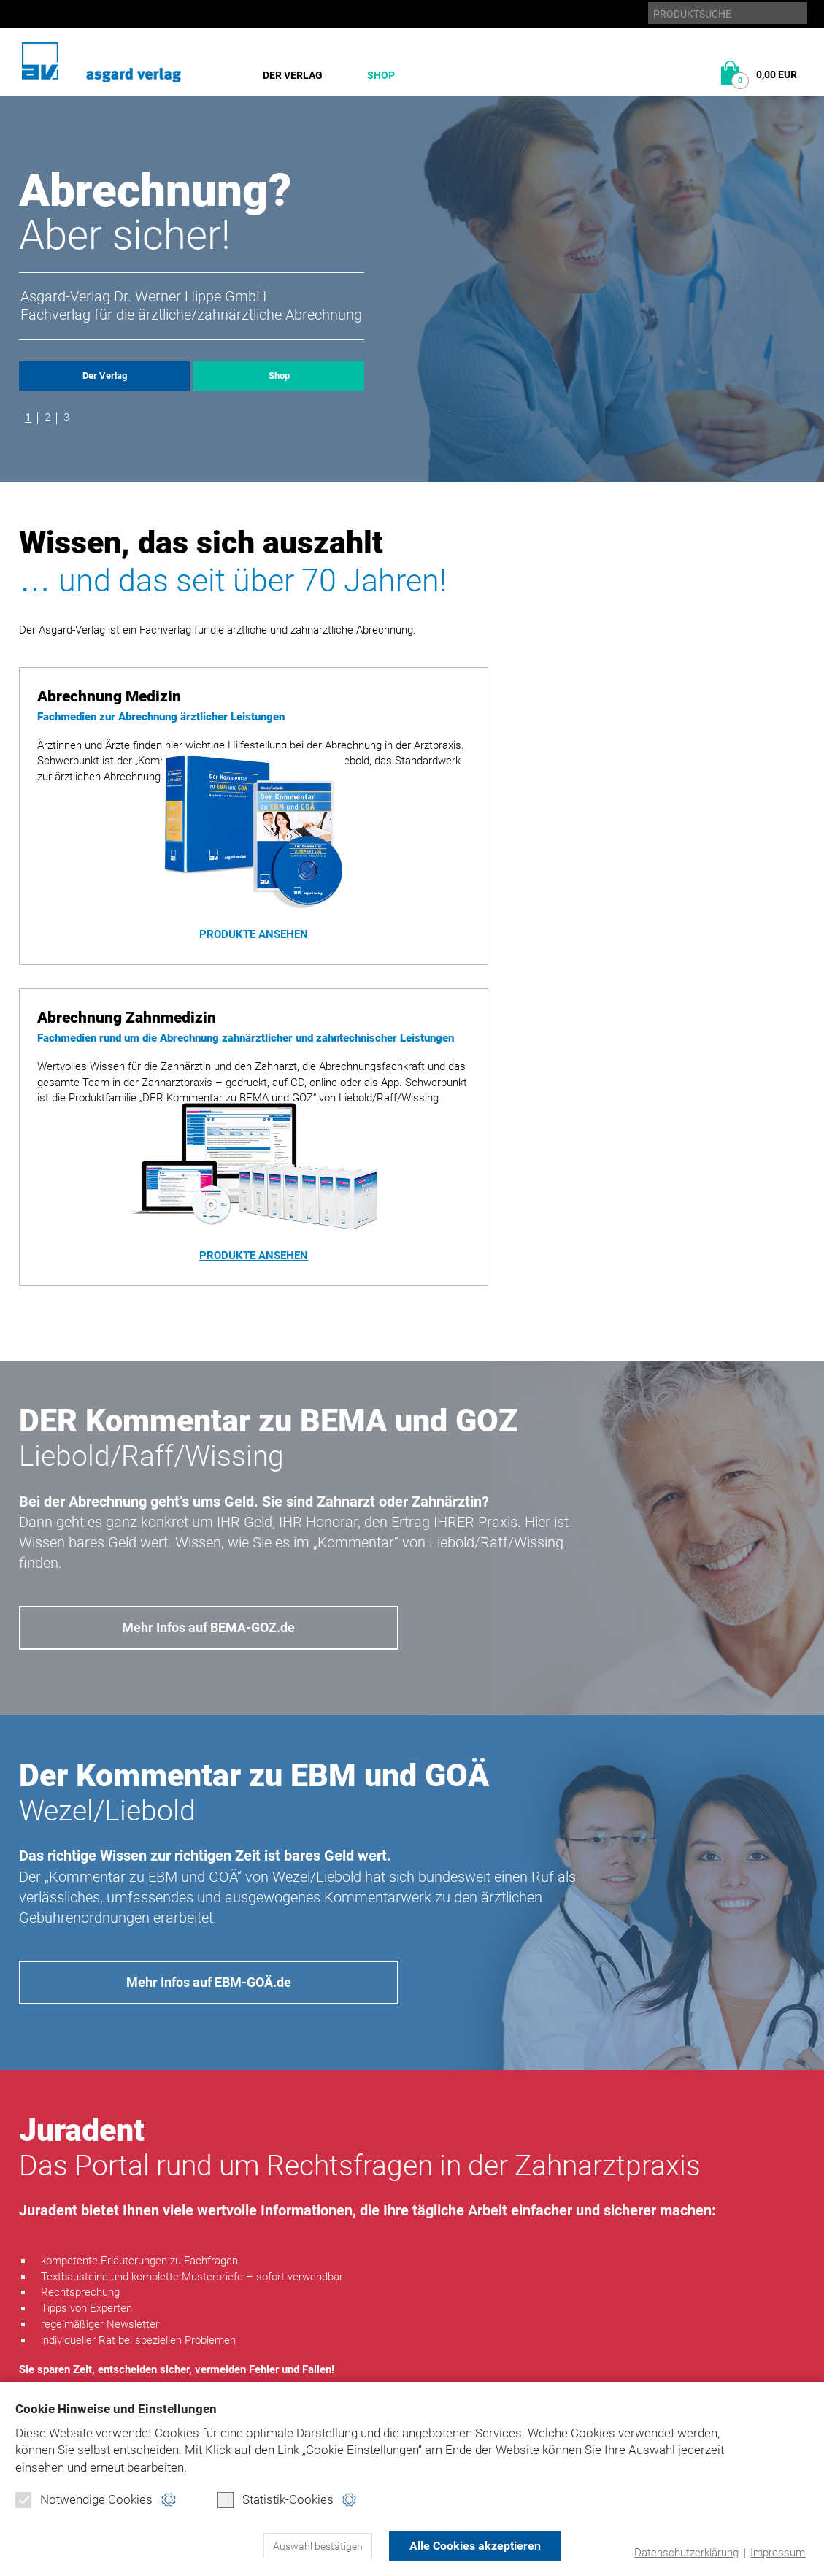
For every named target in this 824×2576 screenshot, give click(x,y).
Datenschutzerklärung (686, 2552)
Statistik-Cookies (275, 2500)
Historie (41, 2315)
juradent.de (671, 2355)
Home (488, 2293)
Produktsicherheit (525, 2355)
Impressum (777, 2552)
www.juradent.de (208, 2166)
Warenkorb (239, 2377)
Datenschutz (509, 2315)
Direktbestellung (256, 2355)
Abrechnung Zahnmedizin (276, 2335)
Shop (381, 75)
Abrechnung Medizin (263, 2315)
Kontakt (496, 2377)
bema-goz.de (671, 2315)
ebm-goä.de (668, 2335)
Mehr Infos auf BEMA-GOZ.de (209, 1371)
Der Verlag (293, 75)
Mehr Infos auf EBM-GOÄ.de (209, 1726)
